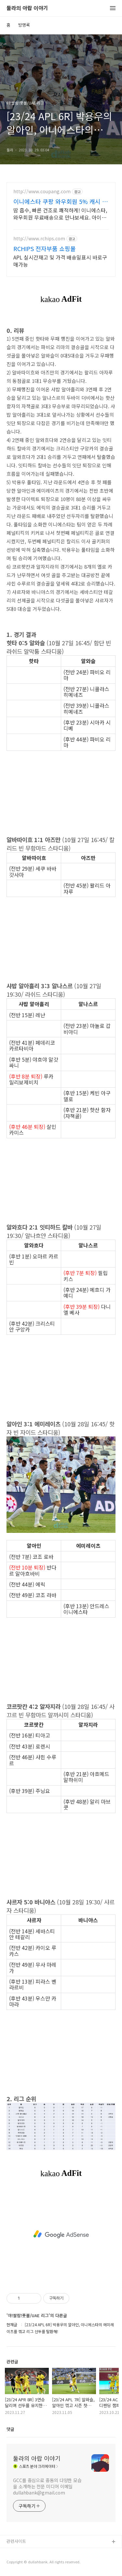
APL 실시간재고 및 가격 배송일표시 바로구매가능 (60, 260)
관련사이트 (16, 2541)
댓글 (10, 2429)
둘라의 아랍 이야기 (27, 8)
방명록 (24, 25)
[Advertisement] (61, 2234)
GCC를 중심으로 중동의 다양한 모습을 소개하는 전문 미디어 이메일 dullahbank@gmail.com (47, 2486)
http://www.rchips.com (39, 238)
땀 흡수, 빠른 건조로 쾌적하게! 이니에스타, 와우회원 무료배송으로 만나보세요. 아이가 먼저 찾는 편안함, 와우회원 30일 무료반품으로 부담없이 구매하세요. (60, 213)
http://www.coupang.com (42, 191)
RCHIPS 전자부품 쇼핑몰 (44, 248)
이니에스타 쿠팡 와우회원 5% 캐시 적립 (60, 201)
